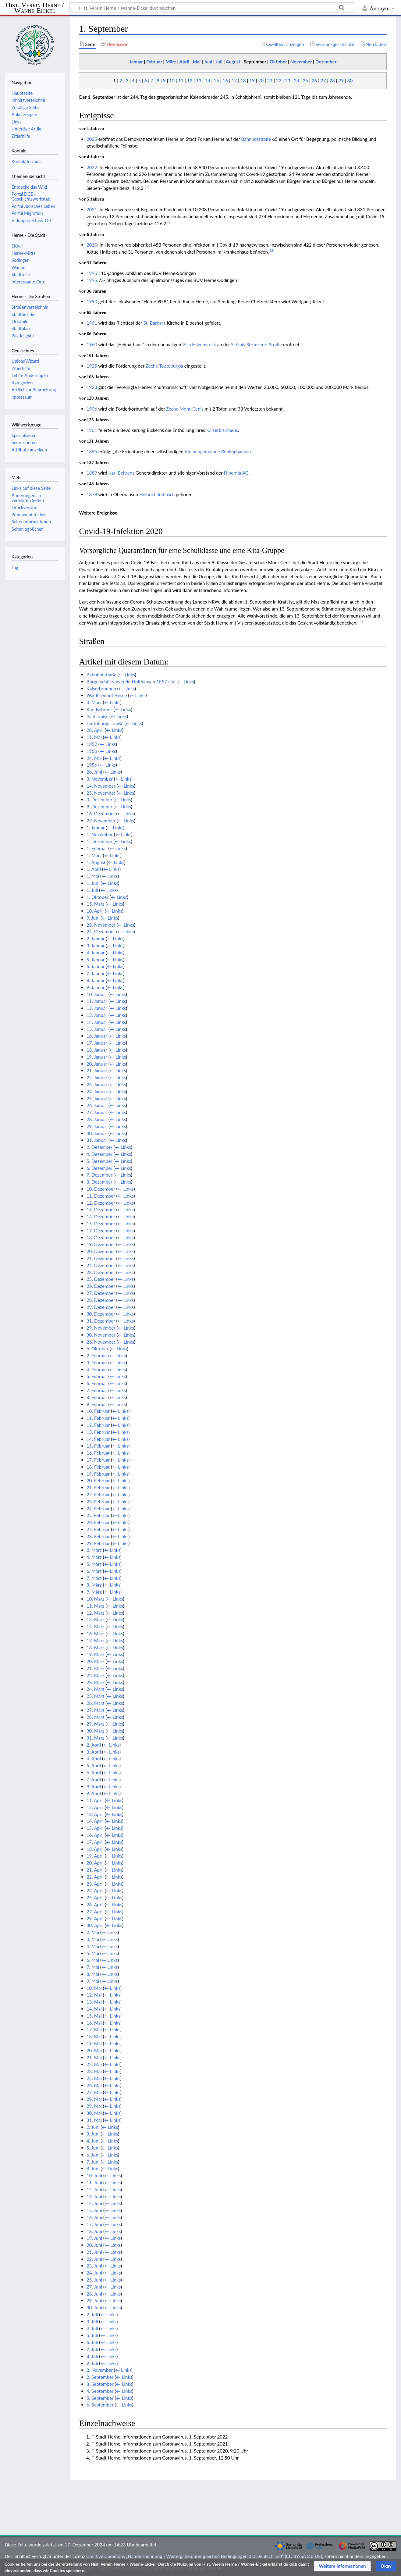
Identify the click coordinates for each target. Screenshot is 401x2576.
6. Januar (96, 966)
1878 (92, 494)
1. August (96, 862)
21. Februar (98, 1487)
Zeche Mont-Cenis (185, 409)
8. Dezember (99, 1182)
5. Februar (97, 1376)
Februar (154, 61)
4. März (94, 1557)
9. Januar (96, 987)
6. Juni (93, 2154)
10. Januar (97, 994)
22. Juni (94, 2259)
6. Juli (92, 2342)
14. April (95, 1821)
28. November (101, 925)
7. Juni (93, 2161)
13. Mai (94, 2001)
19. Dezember (101, 1244)
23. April (95, 1884)
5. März (94, 1564)
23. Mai (94, 2071)
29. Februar (98, 1543)
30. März (96, 1730)
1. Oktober (97, 897)
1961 (92, 323)
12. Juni (94, 2189)
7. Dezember (99, 1175)
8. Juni (93, 2168)
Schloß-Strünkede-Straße (256, 344)
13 (198, 80)
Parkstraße (97, 716)
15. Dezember (101, 1223)
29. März (96, 1723)
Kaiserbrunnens (222, 430)
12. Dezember (101, 1203)
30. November (101, 1335)
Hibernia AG (236, 473)
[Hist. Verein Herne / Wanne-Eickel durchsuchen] (212, 7)
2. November (100, 2370)
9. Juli (92, 2363)
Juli (218, 61)
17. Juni (94, 2224)
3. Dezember (99, 799)
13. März (96, 1619)
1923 (92, 387)
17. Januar (97, 1043)
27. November (101, 820)
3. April (94, 1752)
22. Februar (98, 1494)
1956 (92, 765)
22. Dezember (101, 1265)
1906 (92, 409)
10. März (96, 1599)
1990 (92, 301)
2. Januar (96, 938)
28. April (95, 730)
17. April (95, 1842)
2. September (100, 2377)
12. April (95, 1807)
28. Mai (94, 2099)
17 (234, 80)
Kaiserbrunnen (101, 688)
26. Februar (98, 1522)
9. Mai (93, 1981)
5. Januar (96, 959)
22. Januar (97, 1077)
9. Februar (97, 1404)
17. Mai (94, 2029)
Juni (208, 61)
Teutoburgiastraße (105, 723)
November (301, 61)
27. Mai (94, 2092)
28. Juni (94, 2293)
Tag (15, 567)
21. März (96, 1668)
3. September (100, 2384)
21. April (95, 1869)
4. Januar (96, 952)
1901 (92, 430)
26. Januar (97, 1105)
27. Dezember (101, 1293)
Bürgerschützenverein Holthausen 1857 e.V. (131, 681)
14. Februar (98, 1439)
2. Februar (97, 1355)
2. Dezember (99, 1147)
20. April (95, 1862)
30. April (95, 1925)
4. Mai (93, 1946)
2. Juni (93, 2127)
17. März (96, 1640)
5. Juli (92, 2335)
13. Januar (97, 1015)
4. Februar (97, 1369)
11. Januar (97, 1001)
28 (332, 80)
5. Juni (93, 2147)
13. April (95, 1814)
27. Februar (98, 1529)
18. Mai (94, 2036)
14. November (101, 786)
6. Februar (97, 1383)
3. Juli (92, 2321)
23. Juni (94, 2265)
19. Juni (94, 2238)
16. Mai (94, 2023)
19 (252, 80)
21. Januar (97, 1070)
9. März (94, 1591)
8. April (94, 1786)
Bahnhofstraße (256, 139)
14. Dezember (101, 1216)
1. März (94, 855)
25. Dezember (101, 1279)
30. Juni (94, 2307)
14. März (96, 1626)
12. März (96, 1613)
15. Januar (97, 1029)
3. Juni (93, 2133)
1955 (92, 751)
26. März (96, 1703)
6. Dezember (99, 1168)
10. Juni (94, 2175)
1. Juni (93, 883)
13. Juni (94, 2196)
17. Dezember (101, 1230)
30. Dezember (101, 1314)
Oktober (278, 61)
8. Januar (96, 980)
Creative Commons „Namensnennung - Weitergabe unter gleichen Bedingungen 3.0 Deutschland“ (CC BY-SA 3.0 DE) (204, 2556)
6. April (94, 1772)
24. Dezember (101, 931)
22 (279, 80)
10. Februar (98, 1411)
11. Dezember (101, 1196)
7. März (94, 1578)
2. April (94, 1745)
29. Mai (94, 2106)
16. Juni (94, 2217)
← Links (127, 674)
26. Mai (94, 2085)
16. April (95, 1835)
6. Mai (93, 1960)
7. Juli (92, 2349)
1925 (92, 366)
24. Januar (97, 1091)
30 (350, 80)
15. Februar (98, 1445)
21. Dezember (101, 1258)
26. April (95, 1904)
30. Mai (94, 2113)
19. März (96, 1654)
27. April (95, 1911)
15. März (96, 904)
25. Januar (97, 1098)
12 (190, 80)
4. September (100, 2391)
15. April (95, 1828)
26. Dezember (101, 1286)
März (170, 61)
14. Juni (94, 2203)
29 (341, 80)
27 (323, 80)
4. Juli (92, 2328)
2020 (92, 245)
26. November (101, 1342)
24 (296, 80)
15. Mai (94, 2015)
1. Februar (97, 848)
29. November (101, 1328)
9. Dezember (99, 806)
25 (305, 80)
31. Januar (97, 1140)
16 (225, 80)
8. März (94, 1584)
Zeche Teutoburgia (164, 366)
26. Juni (94, 772)
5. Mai (93, 1953)
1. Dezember (99, 841)
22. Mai (94, 2064)
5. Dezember (99, 1161)
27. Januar (97, 1112)
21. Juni (94, 2252)
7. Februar (97, 1390)
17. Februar (98, 1460)
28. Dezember (101, 1300)
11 (180, 80)
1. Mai (93, 876)
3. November (100, 779)
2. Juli (92, 2314)
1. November (100, 834)
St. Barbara (155, 323)
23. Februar (98, 1501)
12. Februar (98, 1425)
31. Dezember (101, 1321)
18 (243, 80)
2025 (92, 139)
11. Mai (94, 737)
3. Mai (93, 1939)
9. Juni (93, 918)
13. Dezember (101, 1209)
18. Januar (97, 1050)
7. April (94, 1779)
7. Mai (93, 1967)
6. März (94, 1571)
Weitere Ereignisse (98, 512)
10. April (95, 911)
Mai (196, 61)
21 (270, 80)
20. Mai (94, 2050)
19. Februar (98, 1474)
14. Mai (94, 2008)
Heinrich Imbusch (157, 494)
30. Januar (97, 1133)
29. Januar (97, 1126)
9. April (94, 1793)
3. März (94, 702)
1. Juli (92, 890)
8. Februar (97, 1397)
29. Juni (94, 2300)
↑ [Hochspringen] (92, 2436)
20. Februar (98, 1480)
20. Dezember (101, 1251)
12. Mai (94, 1994)
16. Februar (98, 1452)
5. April (94, 1765)
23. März (96, 1682)
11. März (96, 1606)
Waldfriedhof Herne (107, 695)
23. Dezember (101, 1272)
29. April (95, 1918)
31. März (96, 1737)
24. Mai (94, 758)
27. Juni (94, 2286)
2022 (92, 167)
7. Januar (96, 973)
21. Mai (94, 2057)
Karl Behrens (121, 473)
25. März (96, 1696)
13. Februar (98, 1432)
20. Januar (97, 1064)
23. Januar (97, 1084)
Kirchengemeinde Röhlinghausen (218, 451)
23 (287, 80)
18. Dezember (101, 1237)
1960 (92, 344)
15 (216, 80)
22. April (95, 1876)
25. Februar (98, 1515)
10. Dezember (101, 1189)
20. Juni (94, 2245)
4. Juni (93, 2140)
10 (172, 80)
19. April (95, 1855)
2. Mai (93, 1932)
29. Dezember (101, 1307)
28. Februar (98, 1536)
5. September (100, 2398)
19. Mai (94, 2043)
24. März (96, 1689)
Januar (136, 61)
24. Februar (98, 1508)
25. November (101, 793)
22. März (96, 1675)
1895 (92, 451)
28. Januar (97, 1119)
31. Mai (94, 2120)
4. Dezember (99, 1154)
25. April (95, 1897)
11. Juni (94, 2182)
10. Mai (94, 1988)
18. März (96, 1647)
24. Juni (94, 2272)
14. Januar (97, 1022)
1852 (92, 744)
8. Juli (92, 2356)
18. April (95, 1849)
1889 (92, 473)
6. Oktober (97, 1348)
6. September (100, 2404)
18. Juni (94, 2231)
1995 (92, 273)
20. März (96, 1661)
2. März (94, 1550)
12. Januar (97, 1008)
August (233, 61)
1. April (94, 869)
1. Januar (96, 827)
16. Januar (97, 1036)
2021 (92, 209)
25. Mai (94, 2078)
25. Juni (94, 2279)
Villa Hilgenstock (199, 344)
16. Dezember (101, 813)
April (184, 61)
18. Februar (98, 1467)
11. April (95, 1800)
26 (314, 80)
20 (261, 80)
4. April (94, 1758)
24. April (95, 1890)
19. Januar (97, 1057)
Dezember (326, 61)
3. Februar (97, 1362)
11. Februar (98, 1418)
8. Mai (93, 1974)
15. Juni (94, 2210)
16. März (96, 1633)
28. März (96, 1717)
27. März (96, 1710)
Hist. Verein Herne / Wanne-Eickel (35, 8)
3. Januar (96, 945)
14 (207, 80)
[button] (342, 2566)
